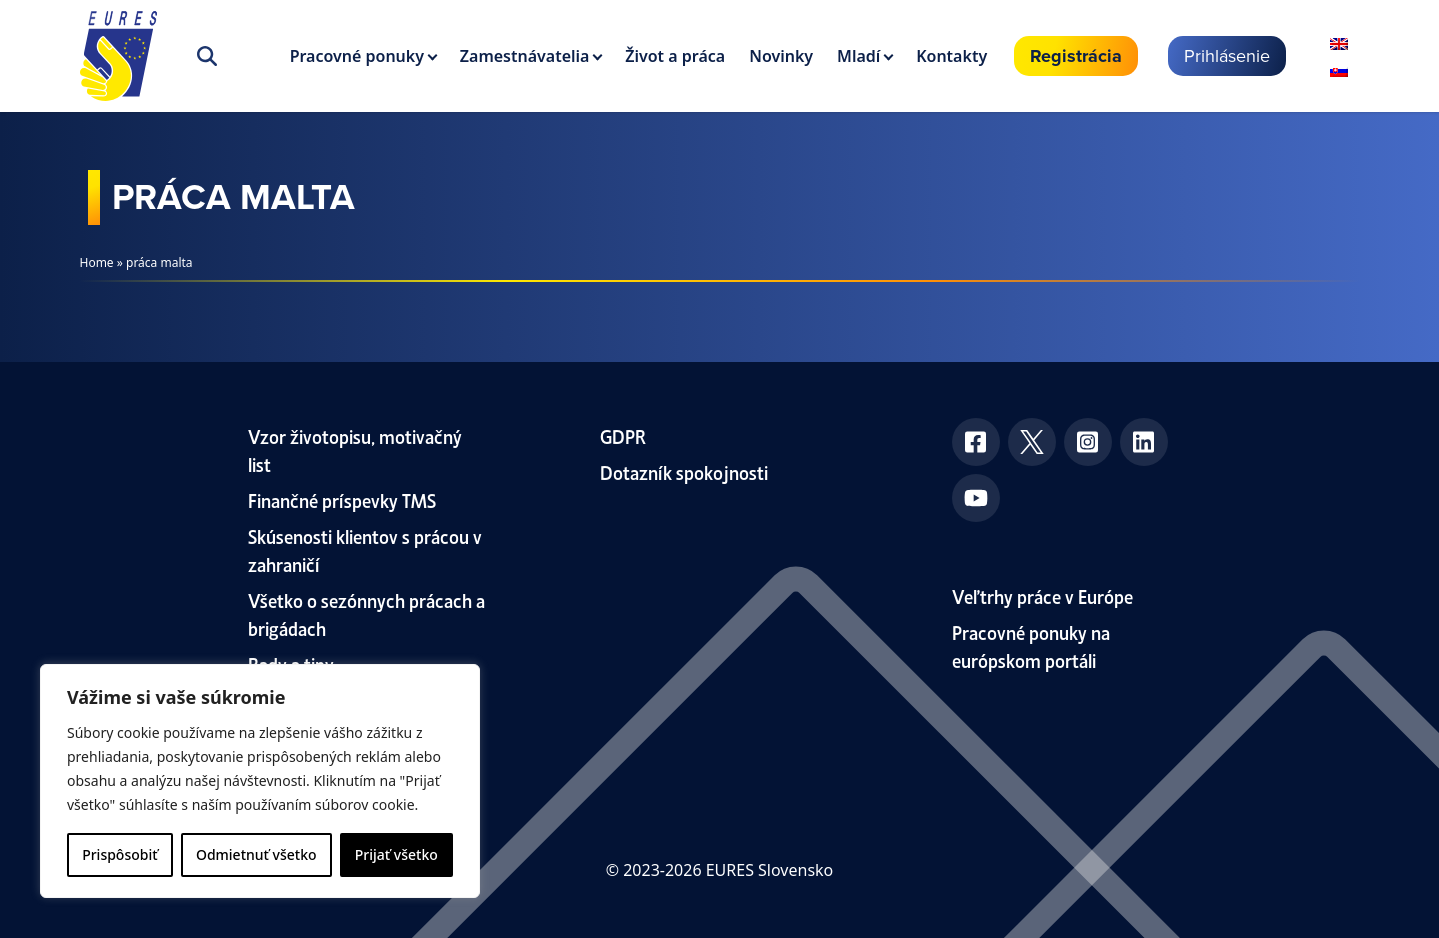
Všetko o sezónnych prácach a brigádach (366, 613)
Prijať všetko (396, 854)
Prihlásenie (1227, 55)
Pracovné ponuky (357, 56)
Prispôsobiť (119, 854)
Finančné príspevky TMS (342, 499)
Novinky (781, 56)
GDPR (623, 435)
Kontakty (951, 56)
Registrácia (1076, 56)
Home (97, 262)
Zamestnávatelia (525, 56)
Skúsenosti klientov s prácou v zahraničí (365, 549)
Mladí (858, 56)
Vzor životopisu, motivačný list (355, 449)
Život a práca (675, 56)
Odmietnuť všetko (256, 854)
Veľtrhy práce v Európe (1042, 595)
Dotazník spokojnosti (684, 471)
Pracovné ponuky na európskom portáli (1031, 645)
